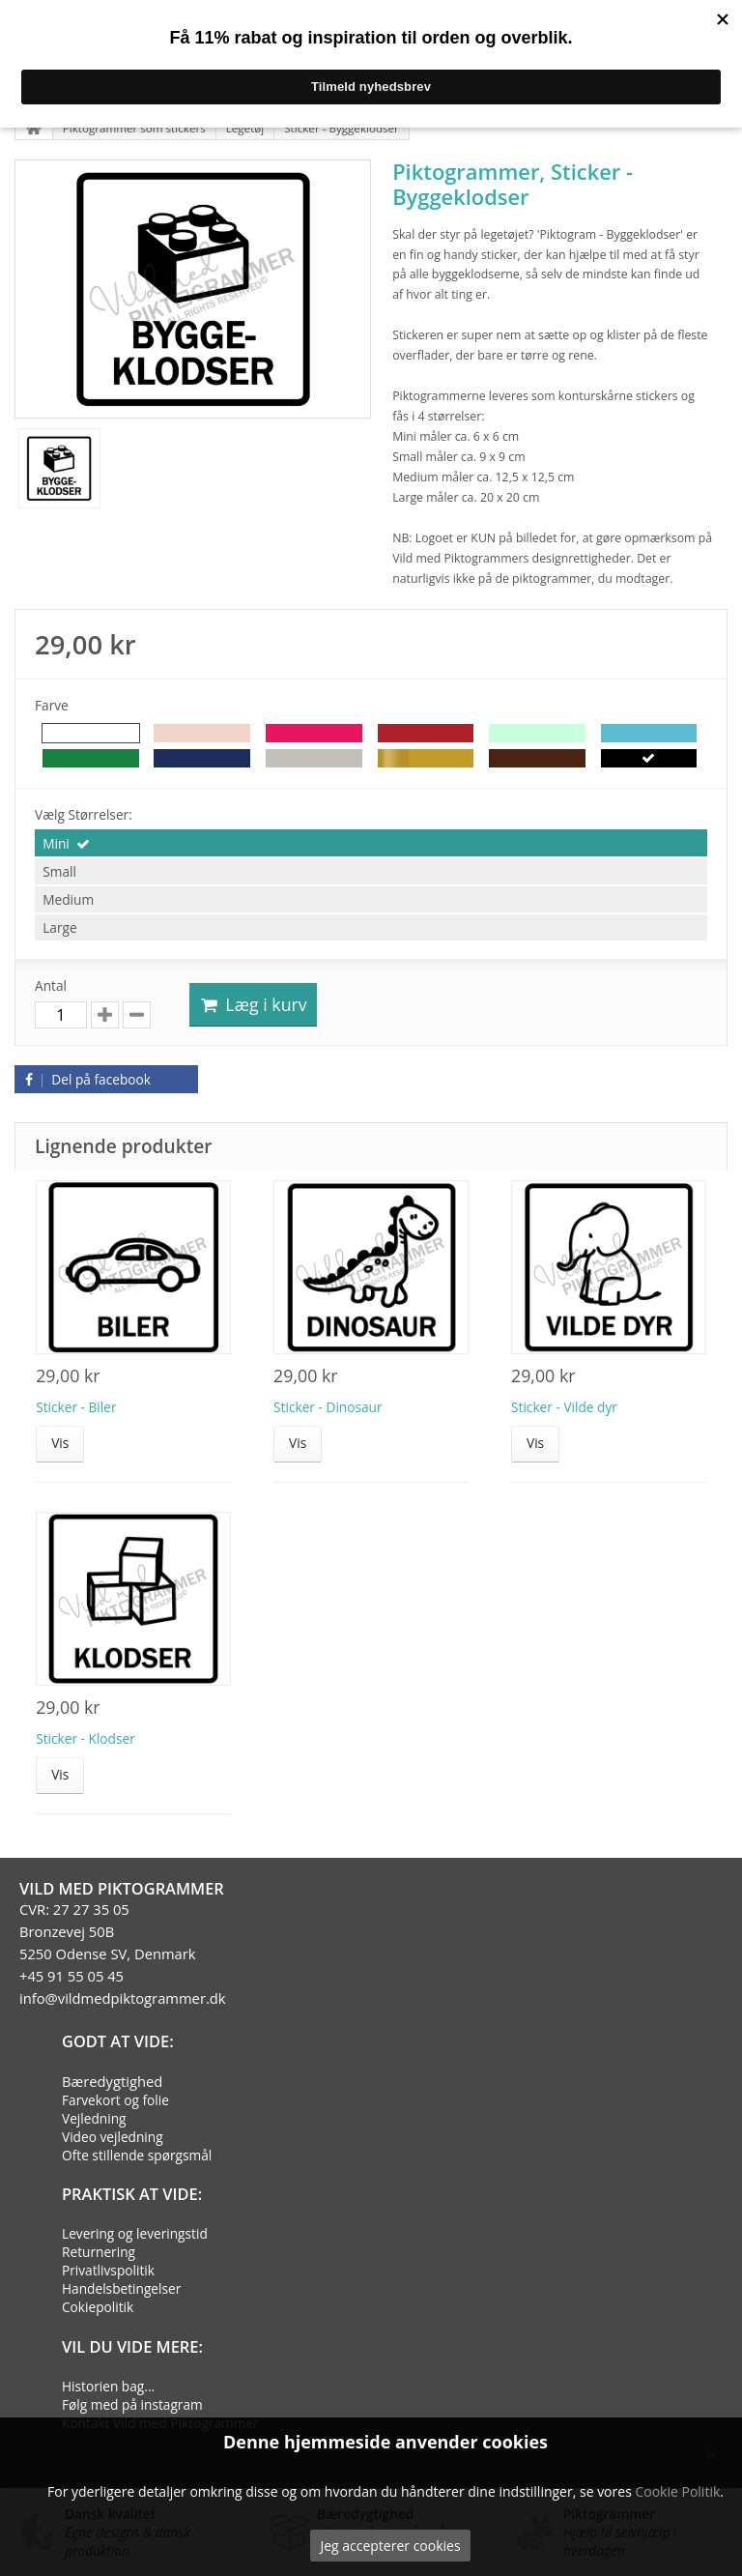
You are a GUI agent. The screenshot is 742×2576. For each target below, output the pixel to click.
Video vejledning (112, 2136)
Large (59, 927)
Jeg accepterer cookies (390, 2545)
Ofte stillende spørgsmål (137, 2155)
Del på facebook (85, 1079)
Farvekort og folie (115, 2100)
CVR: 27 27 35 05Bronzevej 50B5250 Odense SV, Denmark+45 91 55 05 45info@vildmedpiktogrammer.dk (122, 1953)
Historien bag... (108, 2386)
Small (59, 871)
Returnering (98, 2252)
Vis (60, 1442)
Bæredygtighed (112, 2081)
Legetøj (245, 128)
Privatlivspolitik (108, 2270)
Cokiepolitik (97, 2307)
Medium (68, 899)
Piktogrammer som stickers (134, 128)
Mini (56, 843)
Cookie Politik (677, 2491)
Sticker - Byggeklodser (341, 128)
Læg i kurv (253, 1004)
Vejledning (94, 2118)
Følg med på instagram (132, 2404)
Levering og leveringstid (135, 2233)
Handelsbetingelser (121, 2288)
